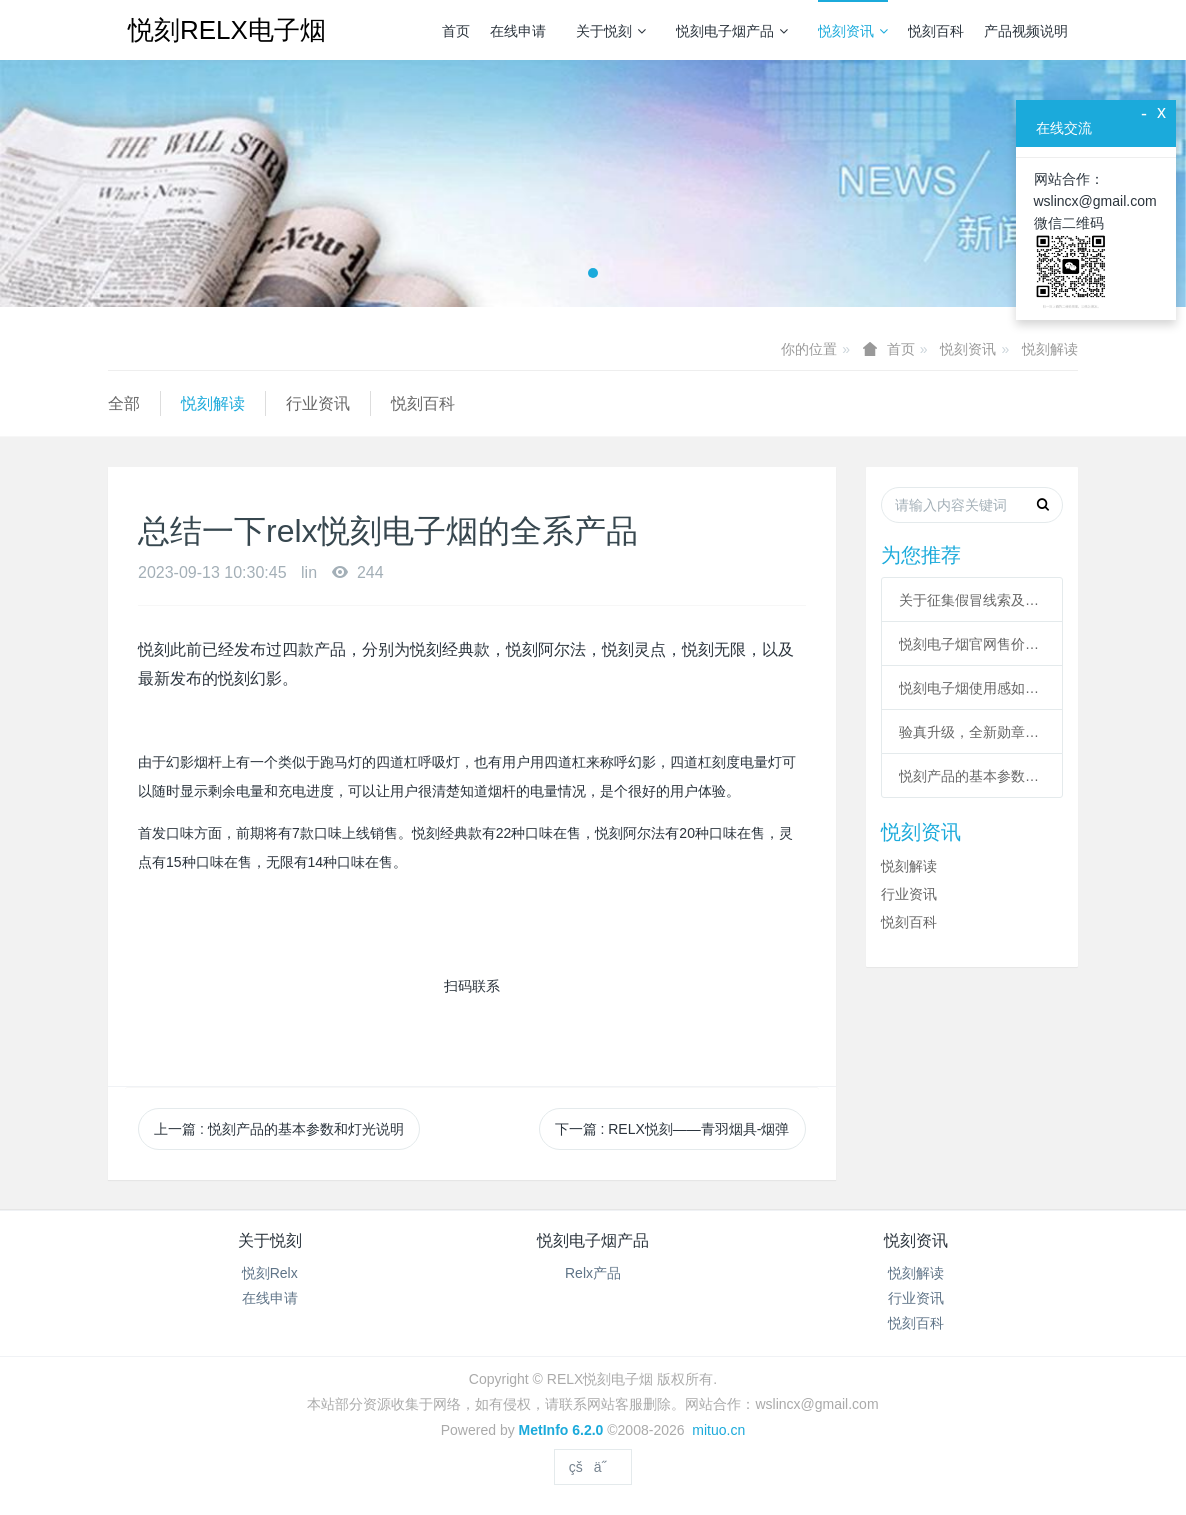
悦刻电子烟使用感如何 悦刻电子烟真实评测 (972, 688)
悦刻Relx (270, 1273)
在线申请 (518, 31)
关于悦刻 (611, 31)
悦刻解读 (1050, 349)
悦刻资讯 (853, 31)
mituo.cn (718, 1430)
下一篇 (672, 1129)
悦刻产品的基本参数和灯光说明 (972, 776)
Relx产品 (593, 1273)
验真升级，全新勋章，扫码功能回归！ (972, 732)
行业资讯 (318, 403)
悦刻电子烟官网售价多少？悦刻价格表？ (972, 644)
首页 (456, 31)
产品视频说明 (1026, 31)
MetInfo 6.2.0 (561, 1430)
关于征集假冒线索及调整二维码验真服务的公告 (972, 600)
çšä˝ (593, 1467)
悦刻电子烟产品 (732, 31)
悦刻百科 (936, 31)
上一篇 (279, 1129)
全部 (124, 403)
